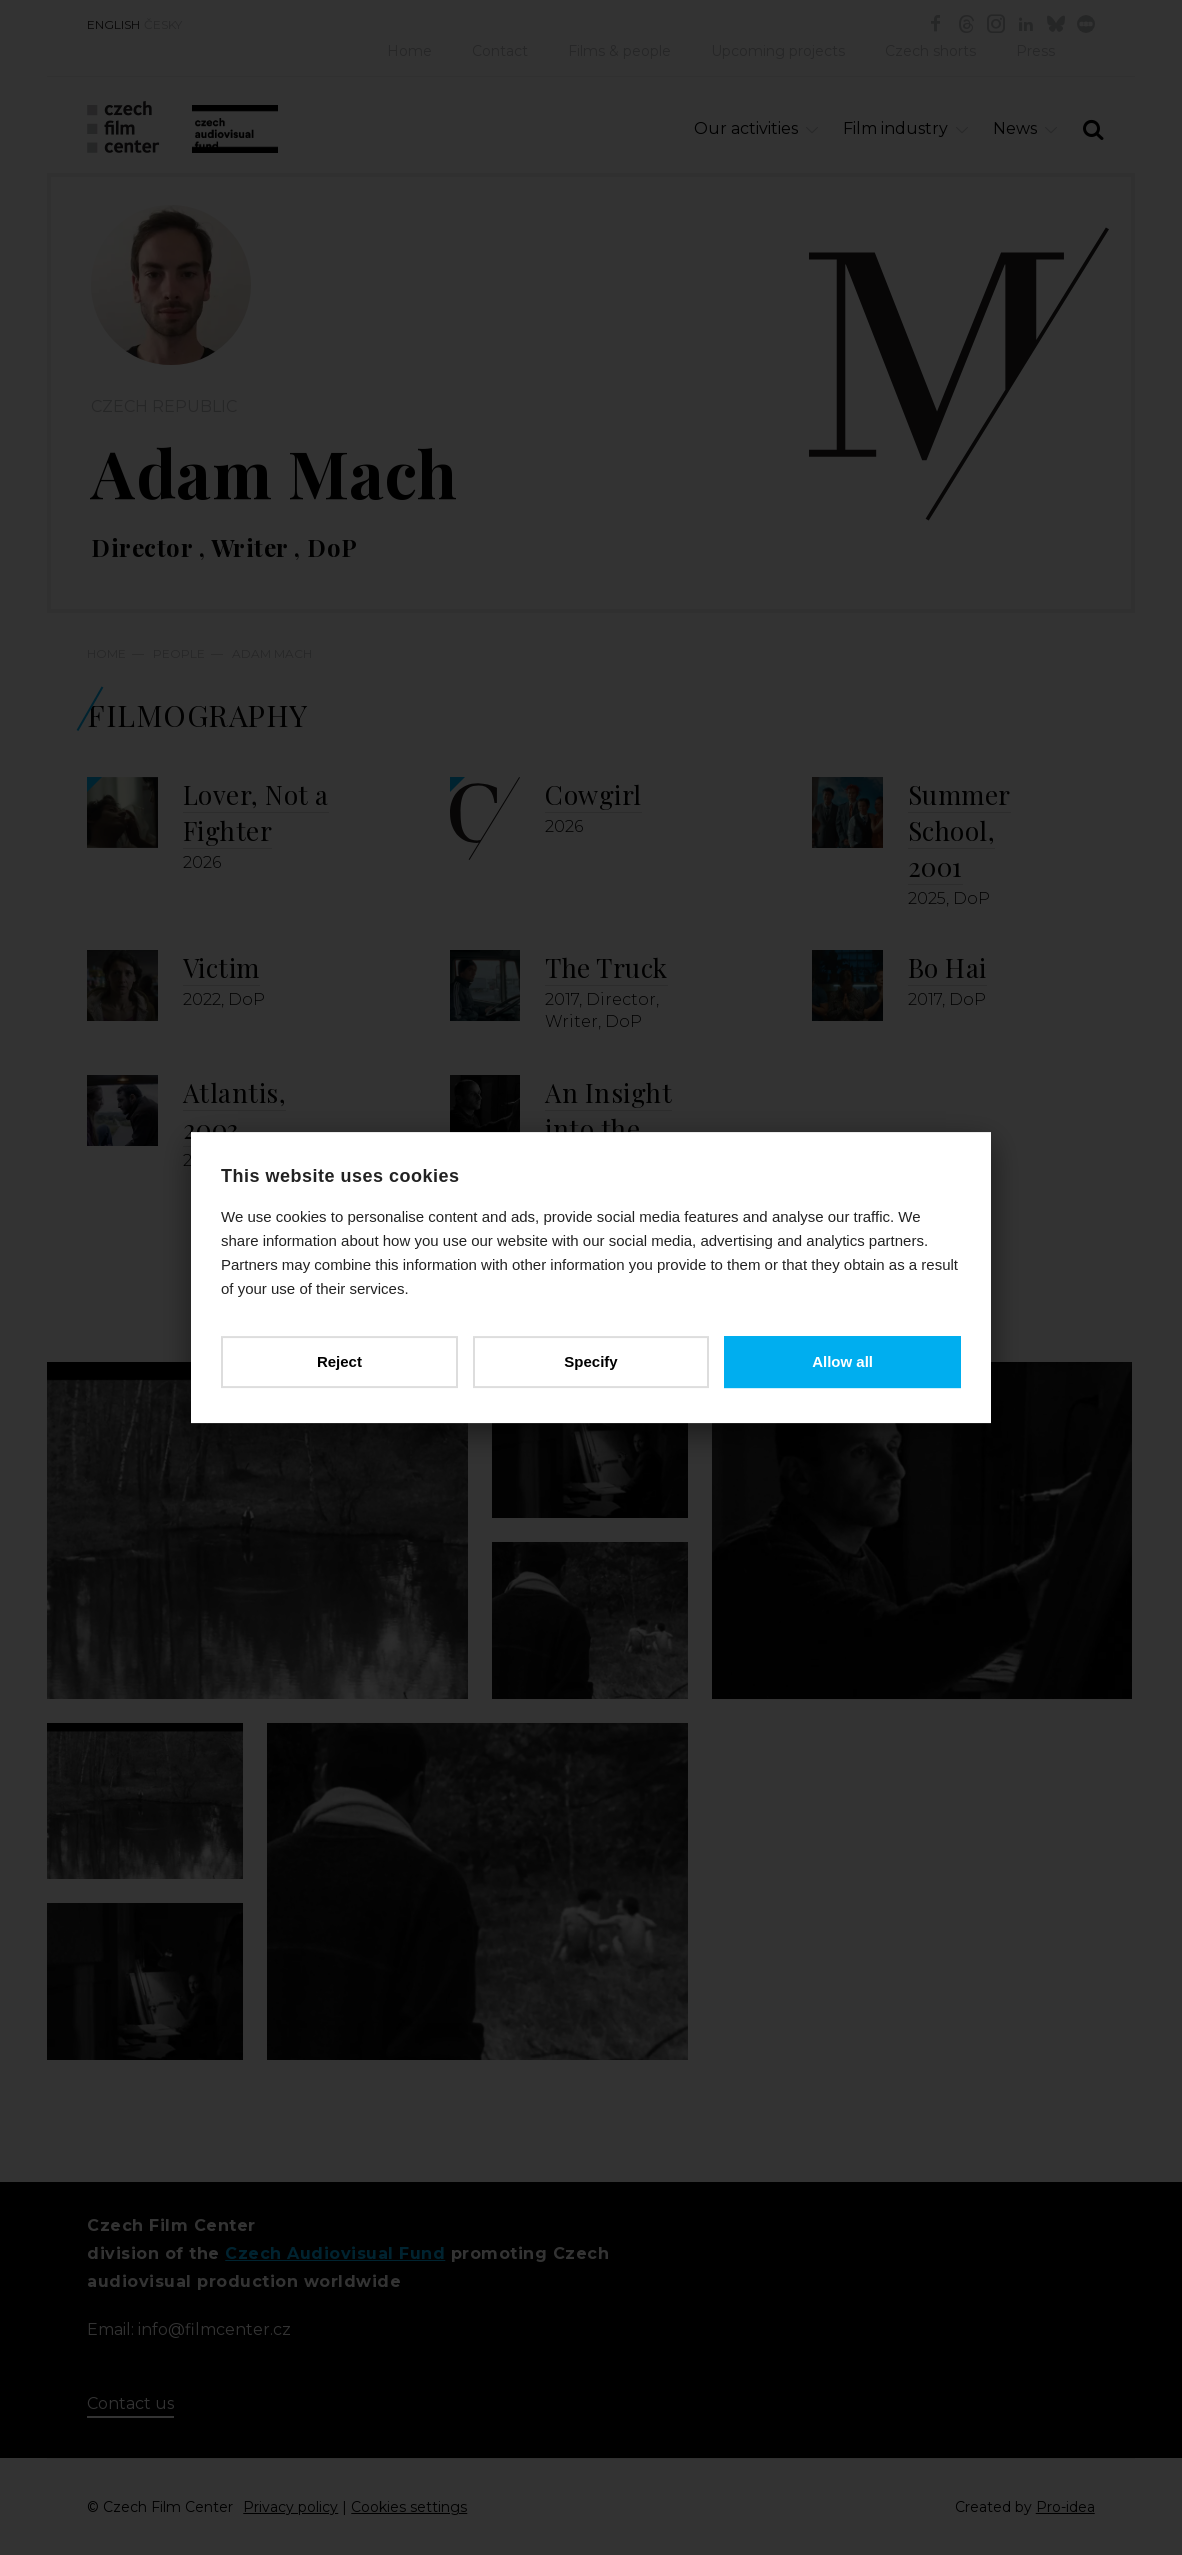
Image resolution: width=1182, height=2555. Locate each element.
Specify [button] (590, 1361)
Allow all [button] (842, 1361)
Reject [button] (339, 1361)
